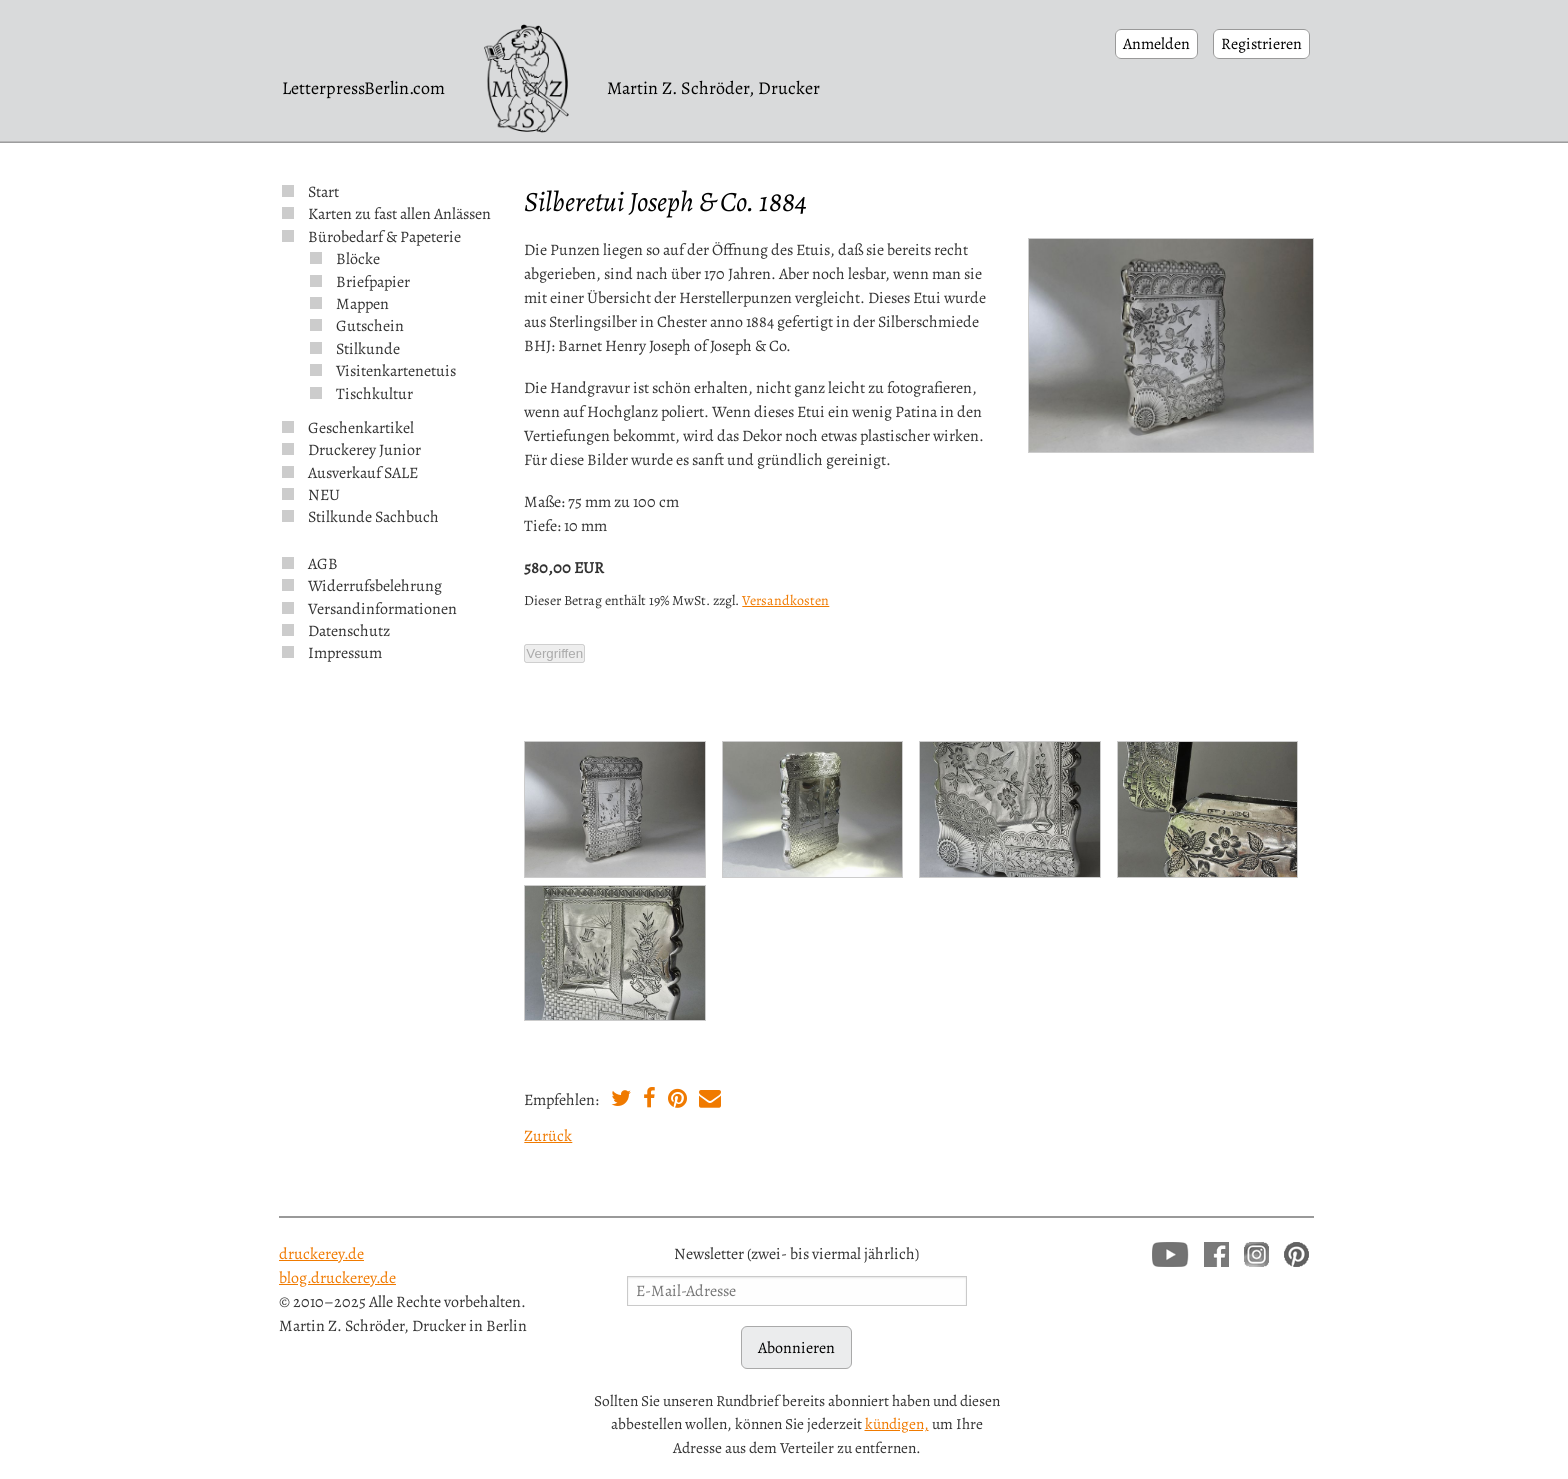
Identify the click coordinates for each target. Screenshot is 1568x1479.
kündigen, (897, 1423)
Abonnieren (796, 1348)
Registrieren (1261, 44)
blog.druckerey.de (337, 1278)
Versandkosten (785, 600)
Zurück (548, 1136)
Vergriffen (554, 653)
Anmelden (1156, 44)
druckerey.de (321, 1254)
